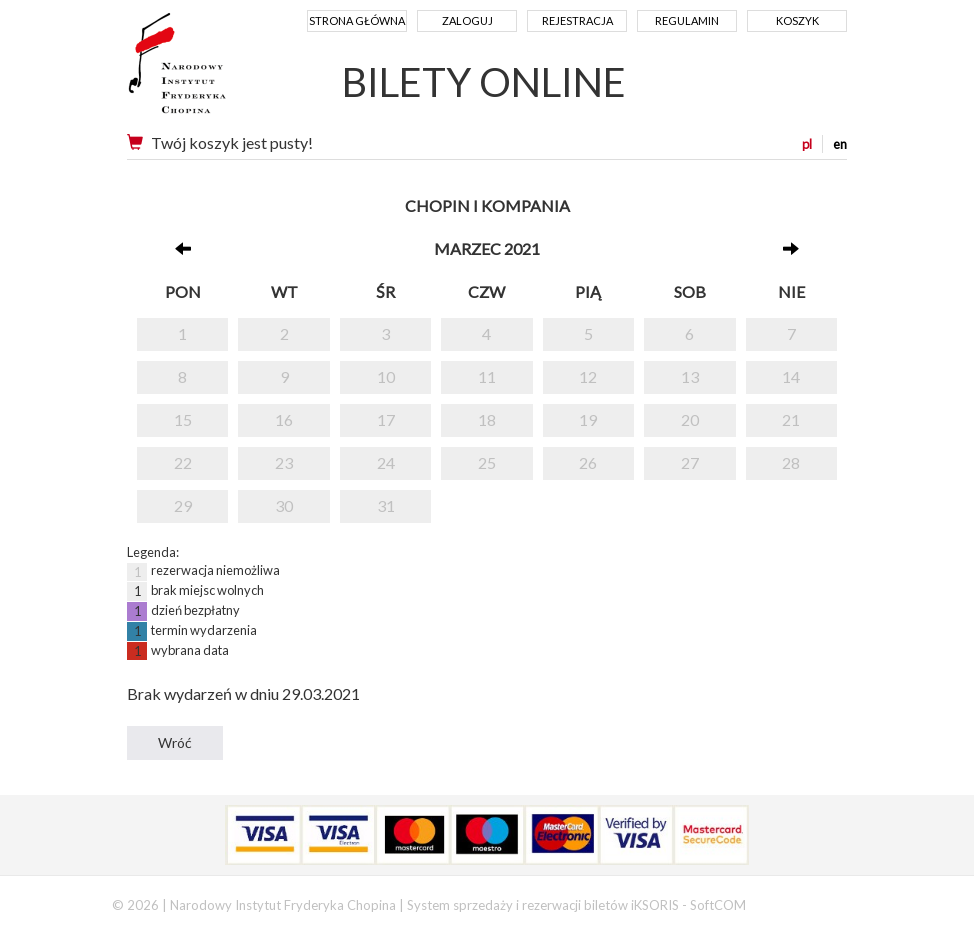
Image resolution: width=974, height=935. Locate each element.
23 (284, 462)
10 (386, 376)
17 (386, 419)
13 (690, 376)
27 (690, 462)
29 (183, 505)
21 (791, 419)
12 (588, 376)
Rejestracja (577, 20)
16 (284, 419)
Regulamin (687, 20)
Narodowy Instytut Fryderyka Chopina (214, 70)
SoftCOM (718, 905)
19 (588, 419)
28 (791, 462)
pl (807, 144)
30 (284, 505)
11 (487, 376)
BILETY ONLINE (484, 82)
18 (487, 419)
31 (386, 505)
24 (386, 462)
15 (183, 419)
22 (183, 462)
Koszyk (797, 20)
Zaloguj (467, 20)
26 (588, 462)
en (840, 144)
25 (487, 462)
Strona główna (357, 20)
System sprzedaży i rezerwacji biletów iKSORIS (543, 905)
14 (791, 376)
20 (690, 419)
